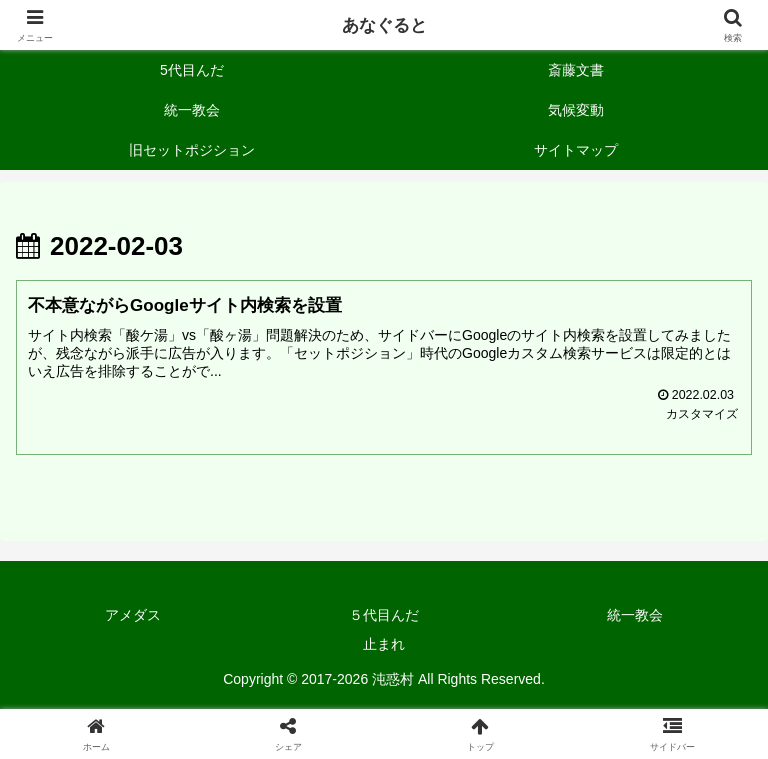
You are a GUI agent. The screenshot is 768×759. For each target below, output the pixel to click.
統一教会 (635, 616)
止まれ (384, 645)
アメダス (133, 616)
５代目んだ (384, 616)
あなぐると (384, 25)
